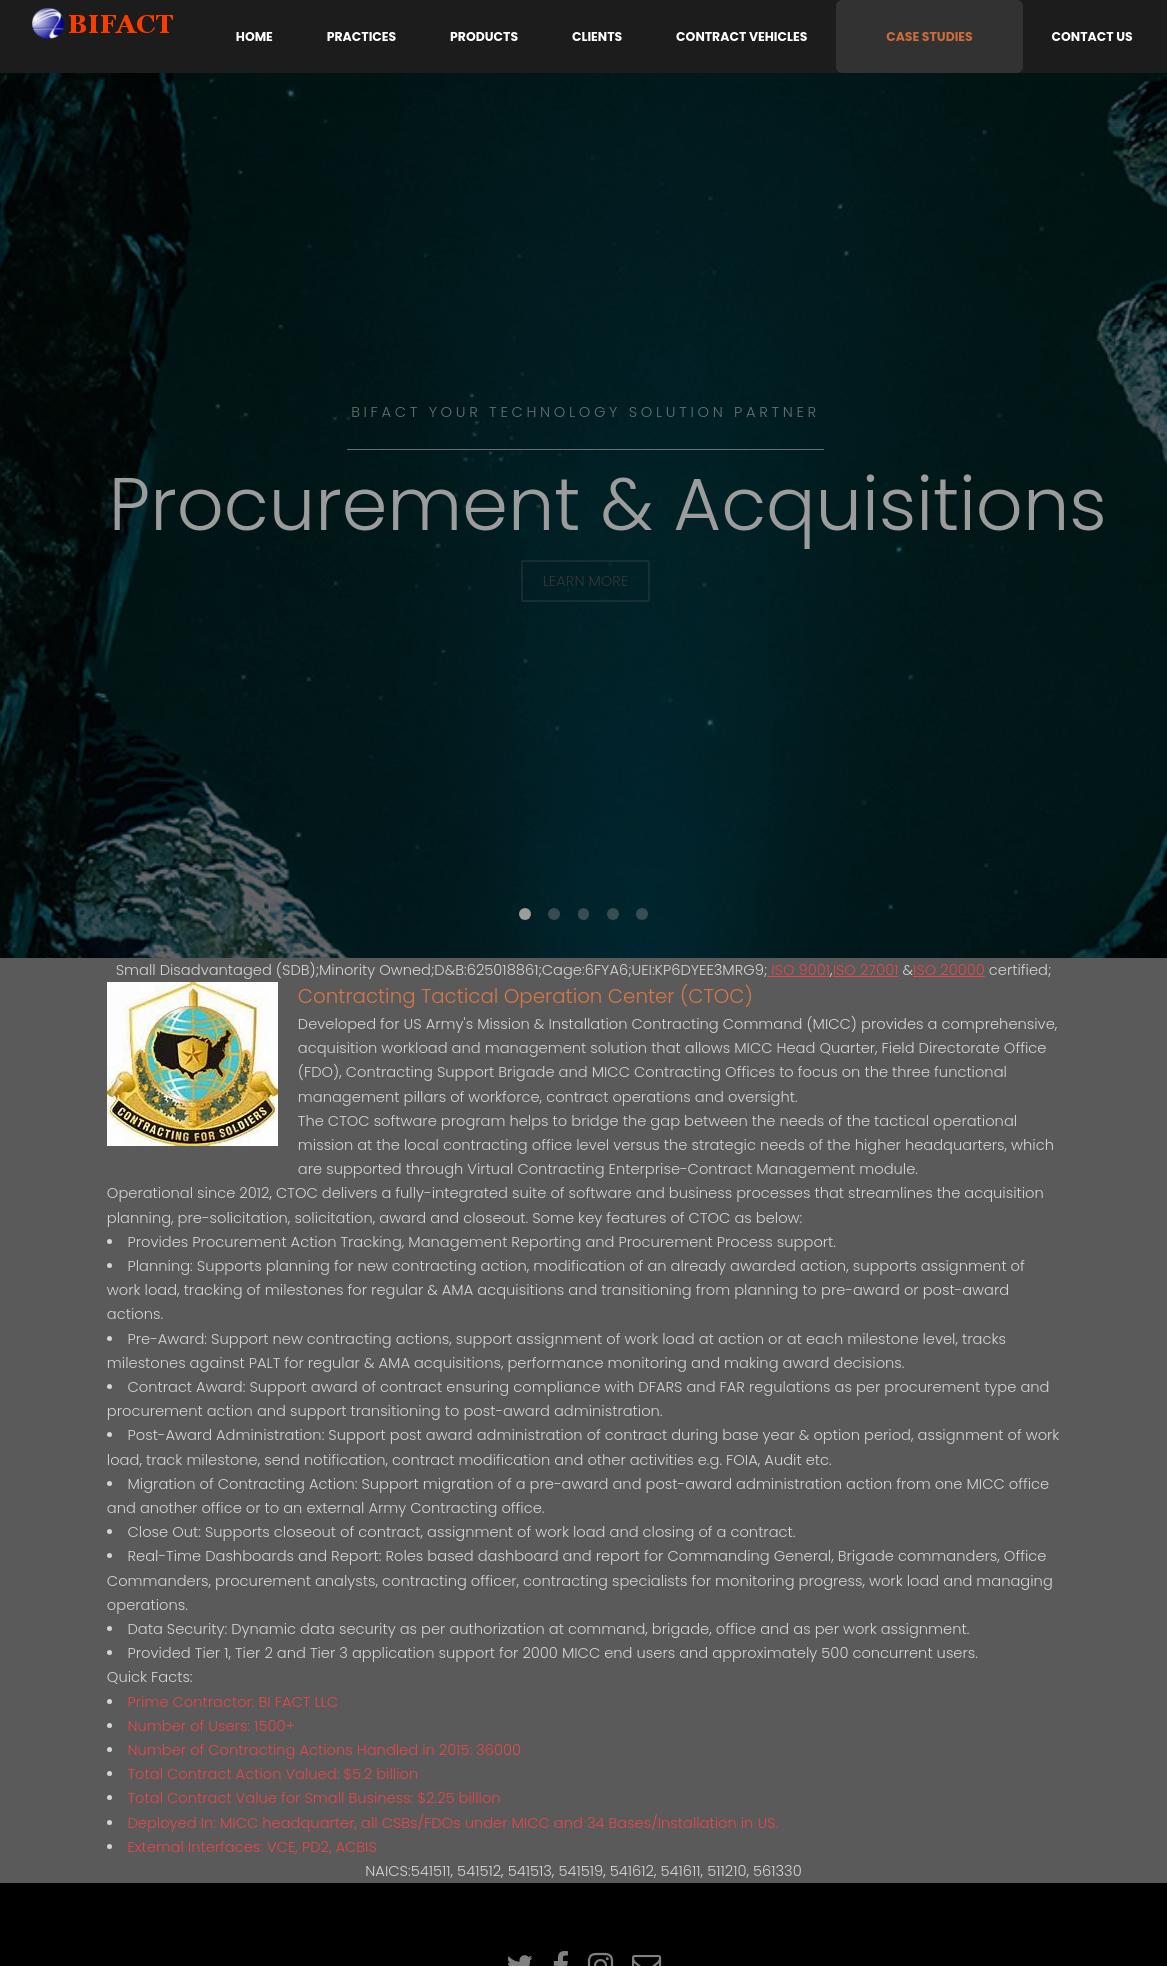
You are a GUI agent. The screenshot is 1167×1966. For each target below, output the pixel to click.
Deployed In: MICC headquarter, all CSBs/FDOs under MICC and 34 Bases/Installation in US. (452, 1823)
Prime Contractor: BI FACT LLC (232, 1702)
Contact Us (1092, 36)
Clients (597, 36)
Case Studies (929, 36)
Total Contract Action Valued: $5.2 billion (272, 1774)
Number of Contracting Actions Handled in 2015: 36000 (324, 1750)
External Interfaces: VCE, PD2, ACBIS (251, 1847)
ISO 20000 (949, 970)
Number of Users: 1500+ (211, 1726)
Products (484, 36)
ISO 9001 (798, 970)
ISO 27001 (866, 970)
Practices (361, 36)
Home (254, 36)
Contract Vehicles (741, 36)
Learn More (586, 581)
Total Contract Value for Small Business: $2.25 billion (313, 1798)
